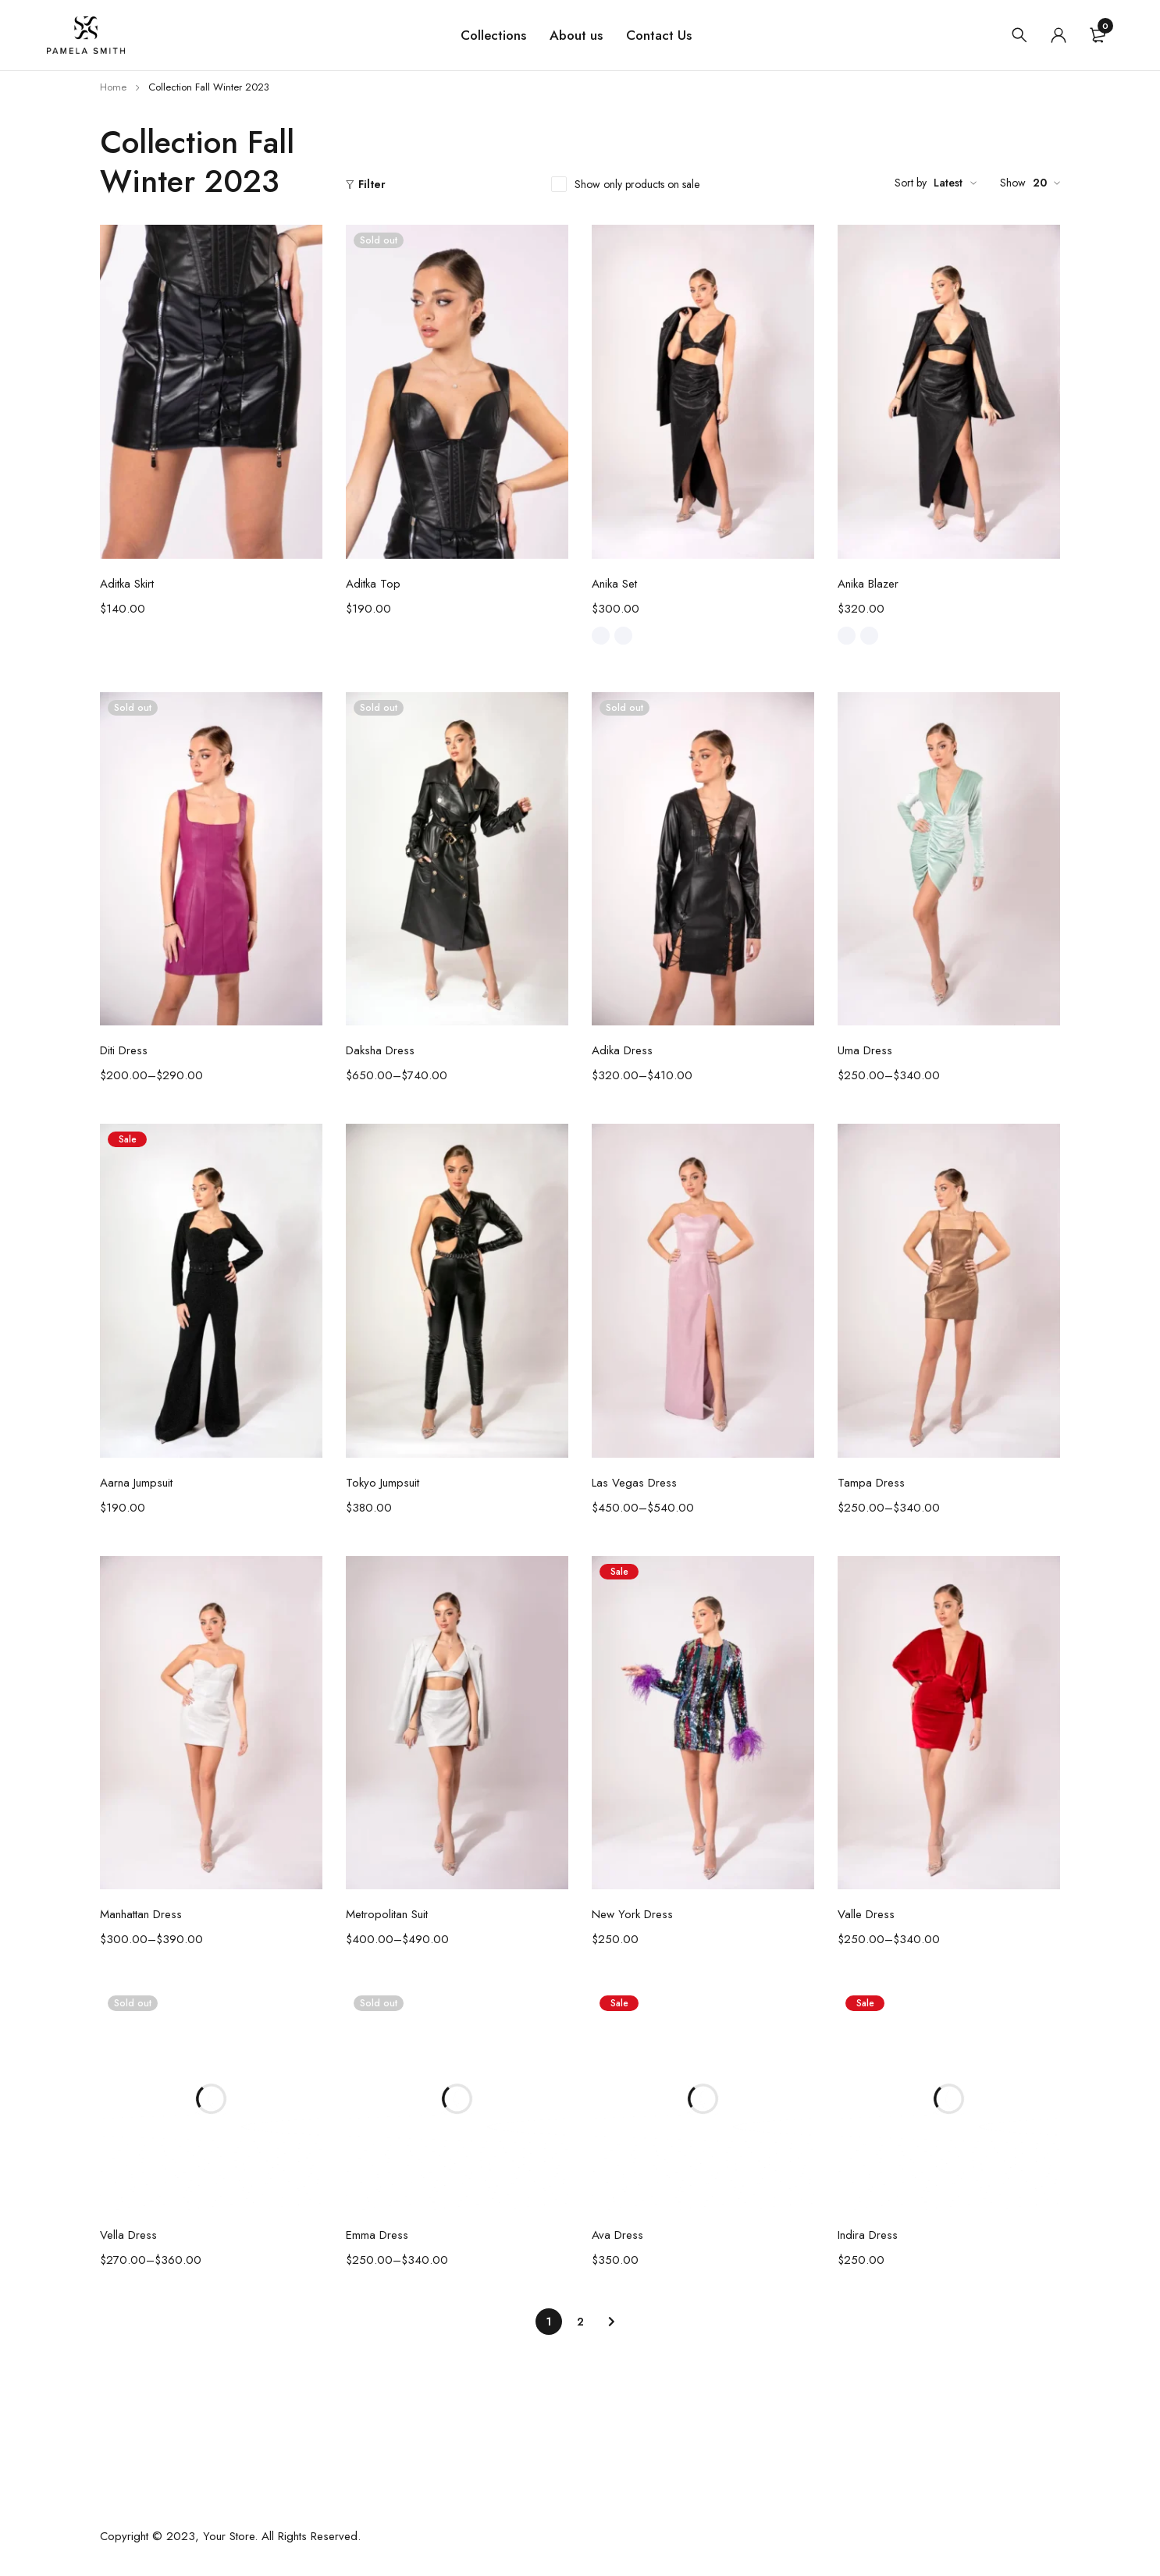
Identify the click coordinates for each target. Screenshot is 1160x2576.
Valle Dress (866, 1914)
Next (611, 2321)
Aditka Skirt (127, 583)
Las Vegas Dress (634, 1482)
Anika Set (614, 583)
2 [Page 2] (580, 2321)
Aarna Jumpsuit (136, 1482)
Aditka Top (373, 583)
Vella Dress (128, 2235)
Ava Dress (617, 2235)
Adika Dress (622, 1050)
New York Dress (632, 1914)
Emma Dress (377, 2235)
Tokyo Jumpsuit (382, 1482)
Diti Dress (124, 1050)
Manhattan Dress (141, 1914)
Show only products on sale (637, 184)
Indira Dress (868, 2235)
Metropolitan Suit (387, 1914)
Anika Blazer (868, 583)
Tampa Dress (871, 1482)
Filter (372, 184)
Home (113, 87)
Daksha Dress (380, 1050)
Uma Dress (865, 1050)
